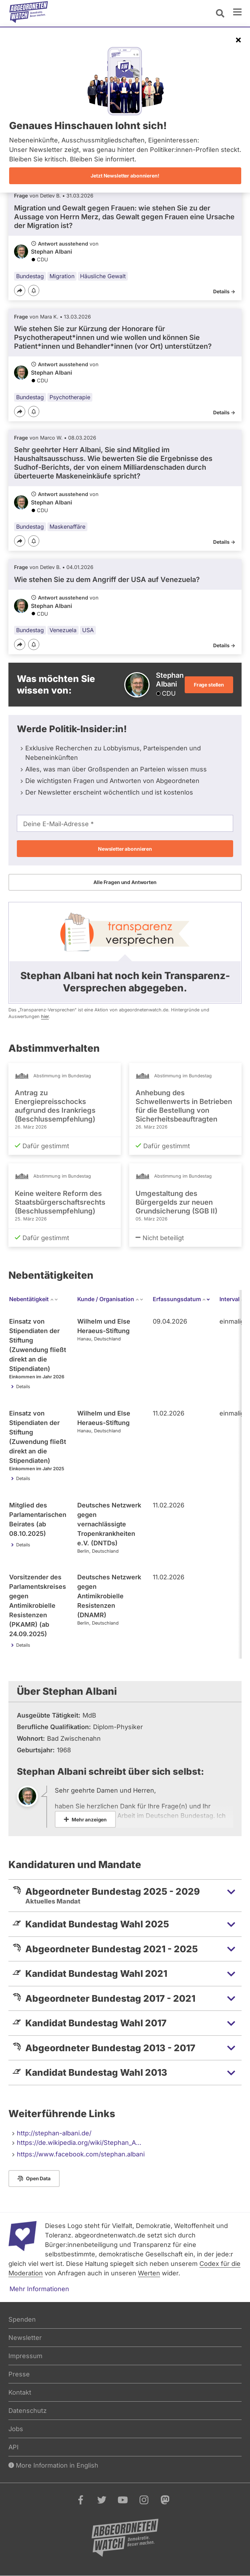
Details (23, 1386)
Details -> (224, 291)
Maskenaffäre (67, 526)
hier (45, 1016)
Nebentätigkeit (33, 1299)
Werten (149, 2273)
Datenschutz (27, 2410)
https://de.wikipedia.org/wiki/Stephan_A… (79, 2142)
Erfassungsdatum (181, 1299)
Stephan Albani (51, 251)
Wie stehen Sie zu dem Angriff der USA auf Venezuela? (107, 579)
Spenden (22, 2319)
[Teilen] (19, 290)
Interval (234, 1299)
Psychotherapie (70, 397)
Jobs (15, 2429)
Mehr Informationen (39, 2289)
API (13, 2447)
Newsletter (25, 2337)
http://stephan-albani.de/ (54, 2133)
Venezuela (63, 630)
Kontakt (19, 2392)
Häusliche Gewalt (103, 276)
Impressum (25, 2356)
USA (88, 630)
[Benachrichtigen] (33, 291)
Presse (19, 2374)
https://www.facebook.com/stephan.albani (81, 2154)
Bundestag (30, 276)
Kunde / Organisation (110, 1299)
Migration (62, 276)
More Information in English (53, 2465)
